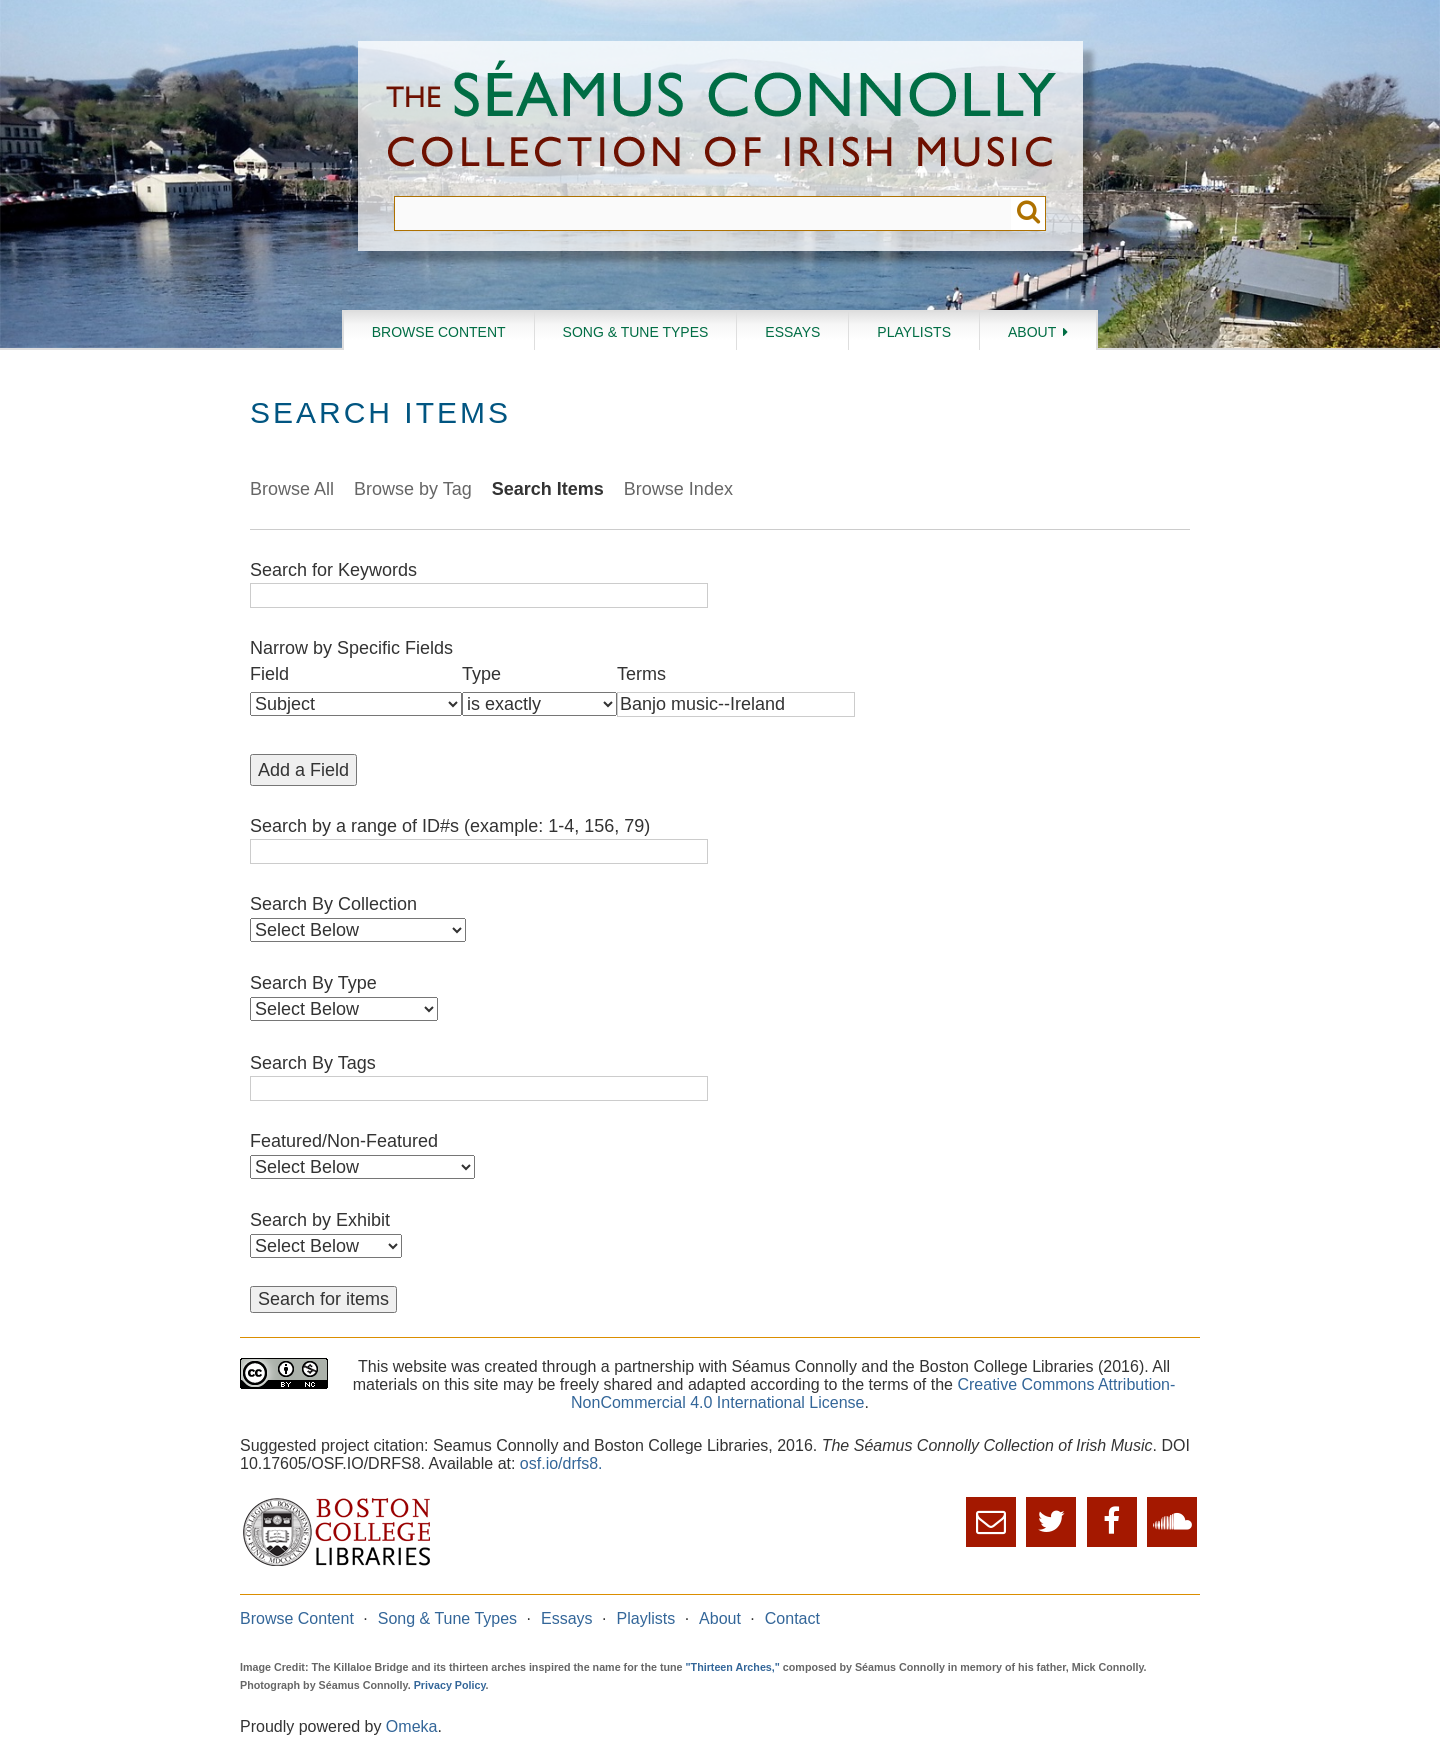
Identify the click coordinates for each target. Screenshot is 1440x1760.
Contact (792, 1618)
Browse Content (439, 332)
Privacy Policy (450, 1685)
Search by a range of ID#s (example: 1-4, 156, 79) (450, 826)
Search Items (548, 489)
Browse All (292, 489)
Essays (792, 332)
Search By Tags (313, 1063)
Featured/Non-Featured (344, 1141)
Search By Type (313, 983)
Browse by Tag (413, 489)
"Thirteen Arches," (733, 1667)
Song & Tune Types (636, 332)
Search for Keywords (333, 570)
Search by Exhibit (320, 1220)
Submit (1028, 213)
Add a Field (303, 770)
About (1032, 332)
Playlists (914, 332)
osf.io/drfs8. (561, 1463)
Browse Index (678, 489)
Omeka (412, 1726)
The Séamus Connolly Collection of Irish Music (721, 118)
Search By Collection (333, 904)
